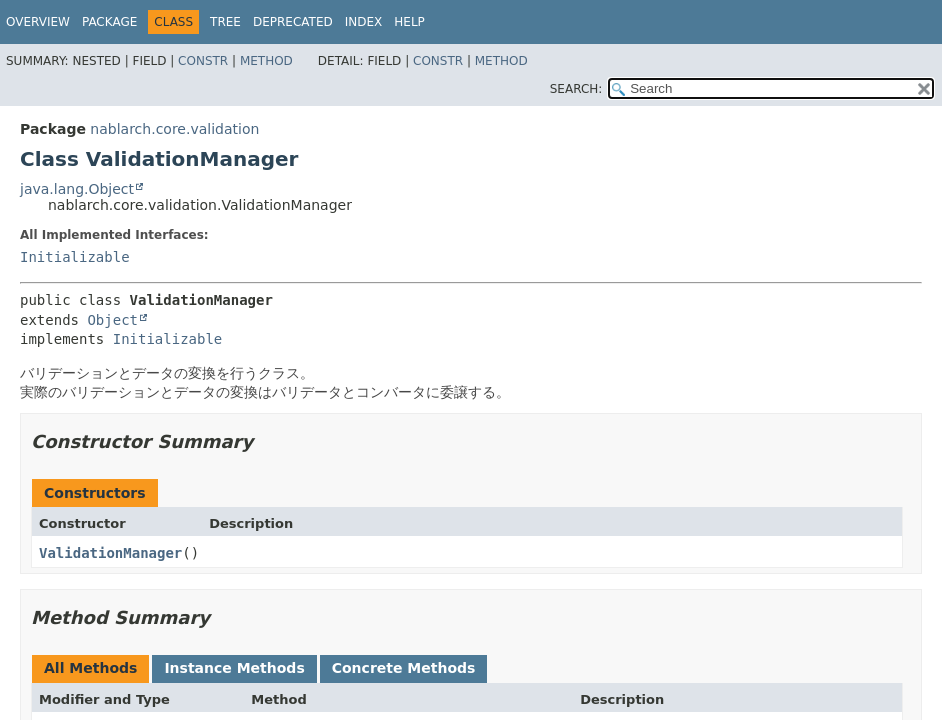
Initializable (75, 257)
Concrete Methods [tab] (404, 668)
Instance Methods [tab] (234, 668)
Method (266, 61)
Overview (38, 22)
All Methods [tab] (90, 668)
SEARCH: (576, 89)
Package (109, 22)
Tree (225, 22)
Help (409, 22)
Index (364, 22)
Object (112, 320)
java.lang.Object (77, 189)
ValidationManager (110, 553)
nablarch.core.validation (174, 129)
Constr (203, 61)
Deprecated (293, 22)
